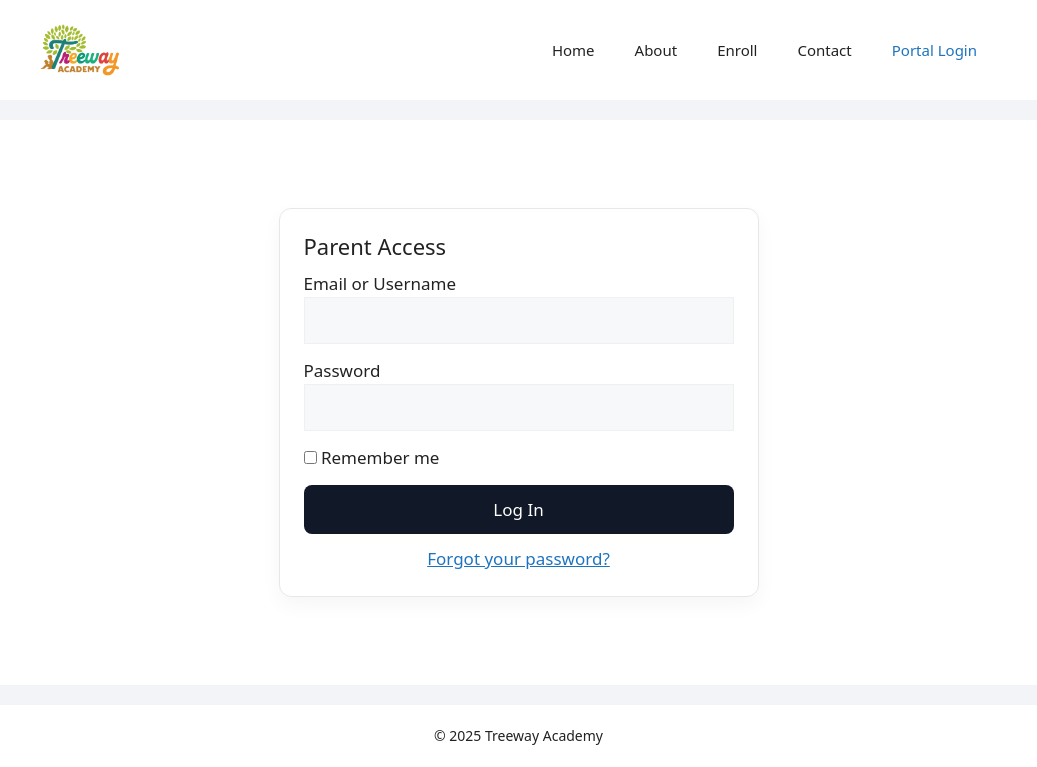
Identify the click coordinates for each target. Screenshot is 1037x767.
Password (342, 370)
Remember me (372, 457)
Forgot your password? (518, 558)
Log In (518, 509)
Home (573, 50)
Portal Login (934, 50)
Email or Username (380, 283)
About (656, 50)
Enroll (737, 50)
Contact (824, 50)
